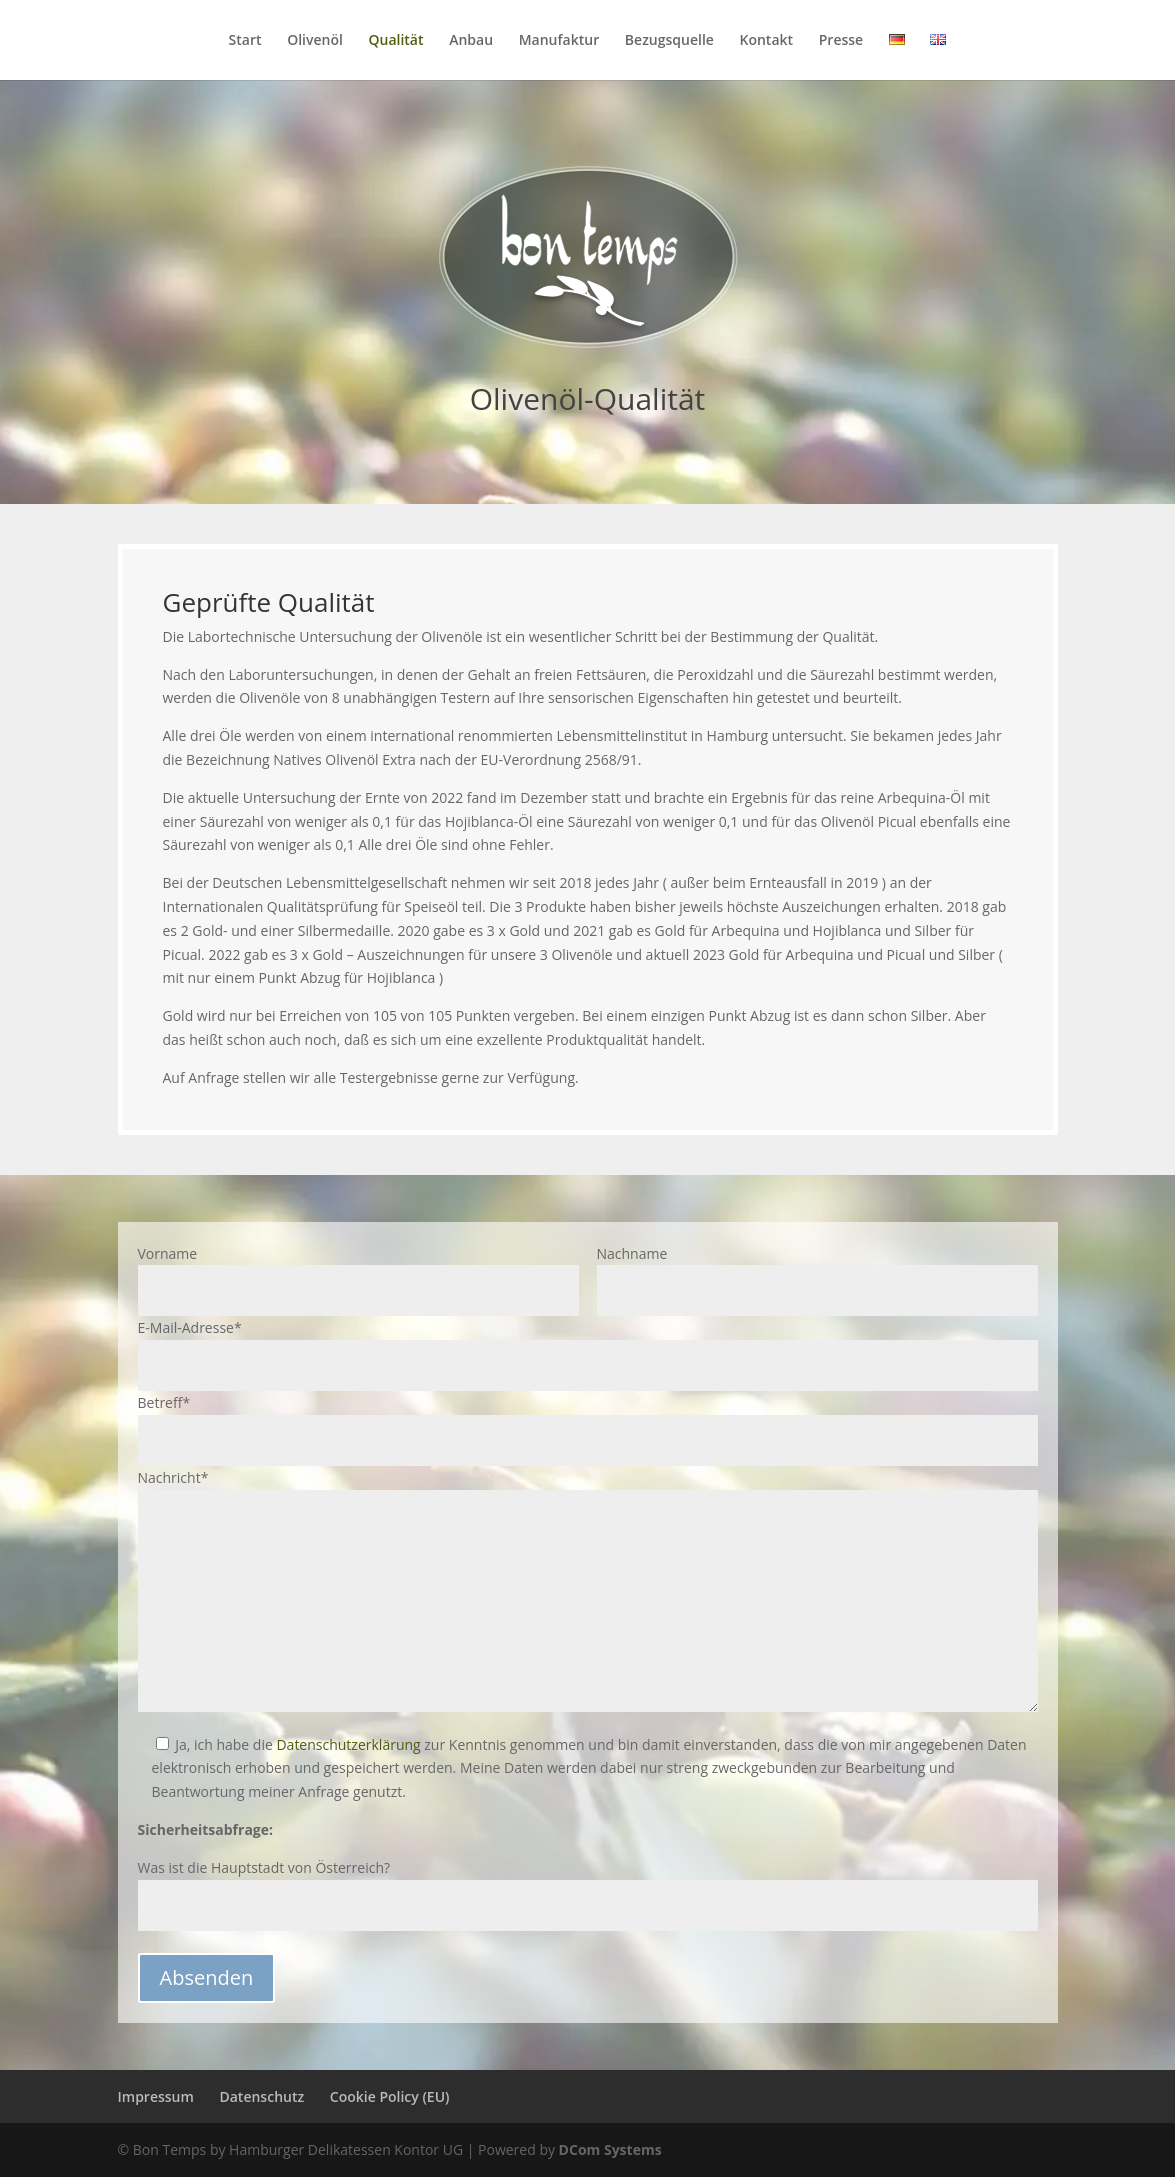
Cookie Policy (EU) (390, 2096)
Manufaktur (559, 41)
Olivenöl (315, 41)
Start (245, 41)
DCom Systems (610, 2149)
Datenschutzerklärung (348, 1744)
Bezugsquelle (669, 41)
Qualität (395, 41)
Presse (841, 41)
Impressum (156, 2096)
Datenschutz (261, 2096)
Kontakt (767, 41)
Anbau (471, 41)
